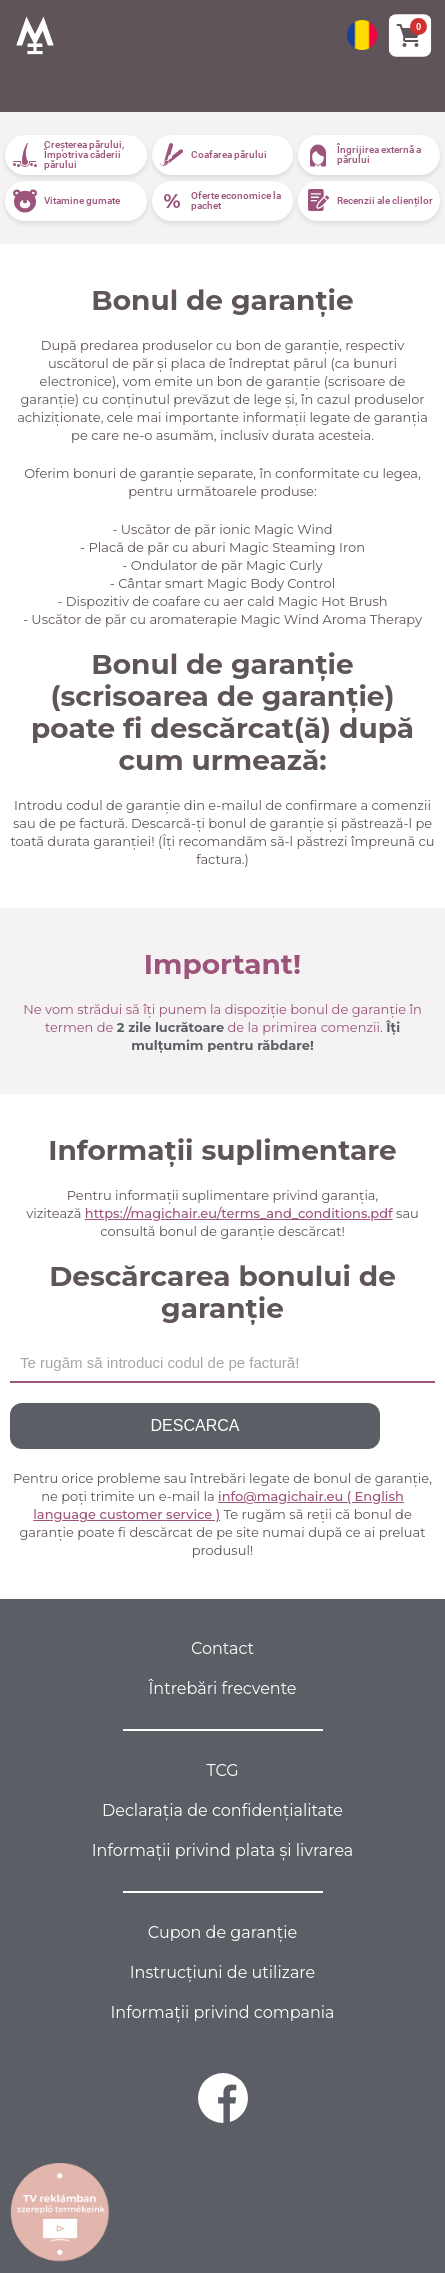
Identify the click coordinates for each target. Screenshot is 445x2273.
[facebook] (223, 2098)
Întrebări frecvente (223, 1688)
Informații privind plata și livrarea (223, 1850)
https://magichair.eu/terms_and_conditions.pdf (239, 1213)
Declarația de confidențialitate (222, 1810)
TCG (222, 1770)
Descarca (195, 1425)
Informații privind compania (223, 2012)
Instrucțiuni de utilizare (222, 1972)
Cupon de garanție (222, 1932)
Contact (222, 1648)
